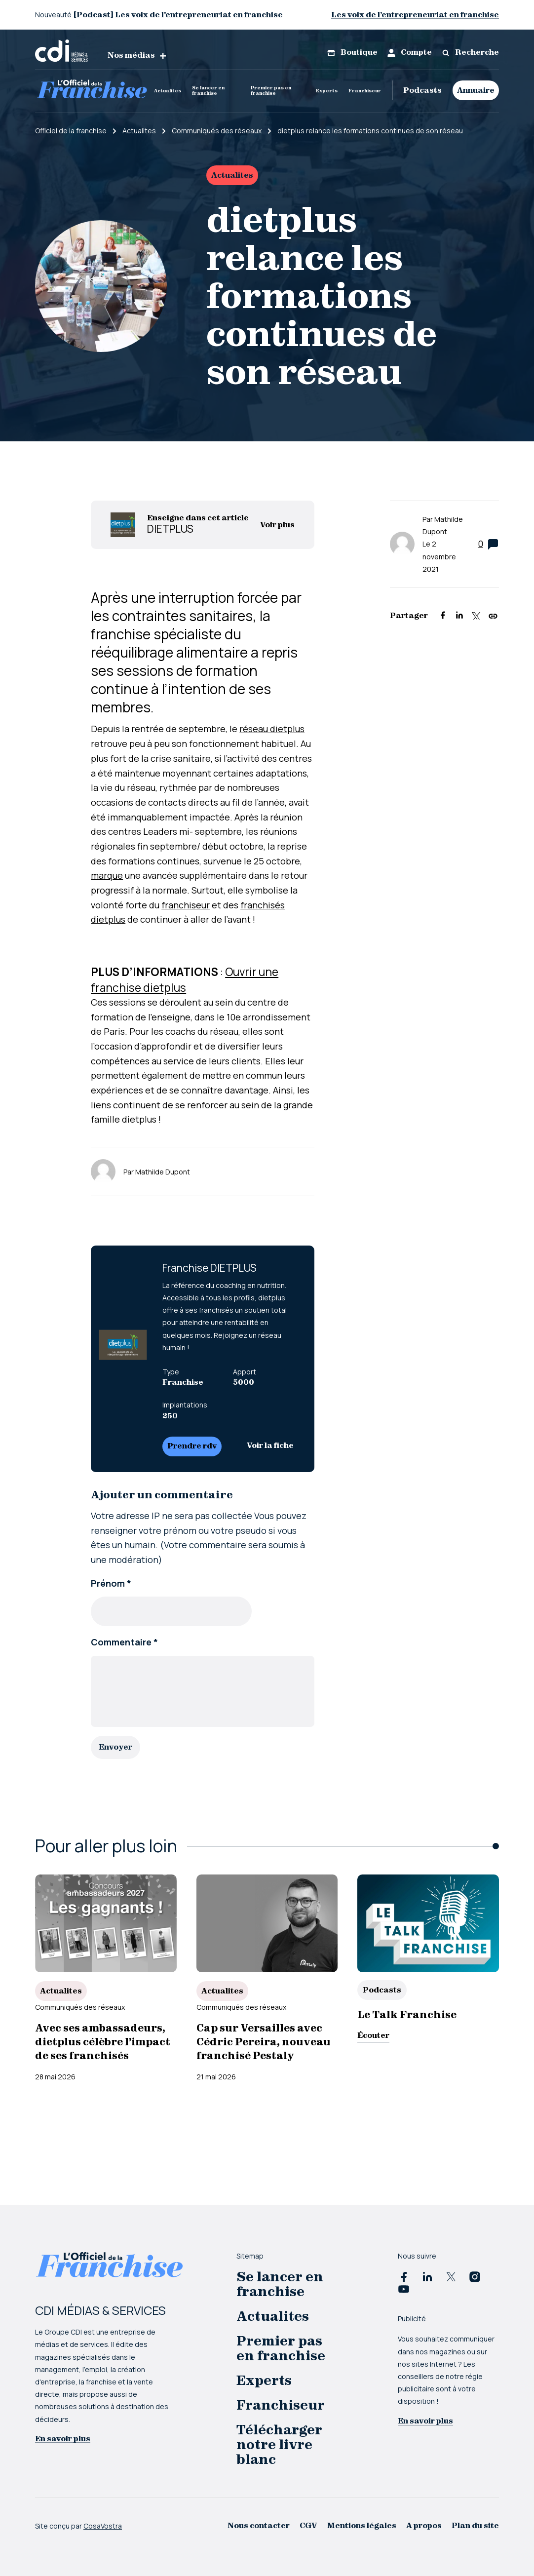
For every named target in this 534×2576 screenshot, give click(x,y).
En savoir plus (62, 2437)
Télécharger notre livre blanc (279, 2444)
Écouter (373, 2035)
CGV (308, 2525)
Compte (409, 52)
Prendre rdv (192, 1445)
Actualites (167, 90)
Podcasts (422, 90)
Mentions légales (361, 2525)
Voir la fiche (270, 1445)
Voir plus (277, 524)
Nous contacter (259, 2525)
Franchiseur (364, 90)
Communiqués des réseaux (80, 2006)
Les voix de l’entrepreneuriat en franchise (415, 14)
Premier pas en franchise (271, 90)
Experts (327, 90)
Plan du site (475, 2525)
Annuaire (476, 90)
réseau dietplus (272, 729)
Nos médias (137, 55)
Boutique (352, 52)
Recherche (470, 52)
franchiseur (185, 905)
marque (107, 875)
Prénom (111, 1583)
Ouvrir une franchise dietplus (184, 979)
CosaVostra (102, 2525)
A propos (424, 2525)
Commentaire (124, 1642)
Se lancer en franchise (208, 90)
